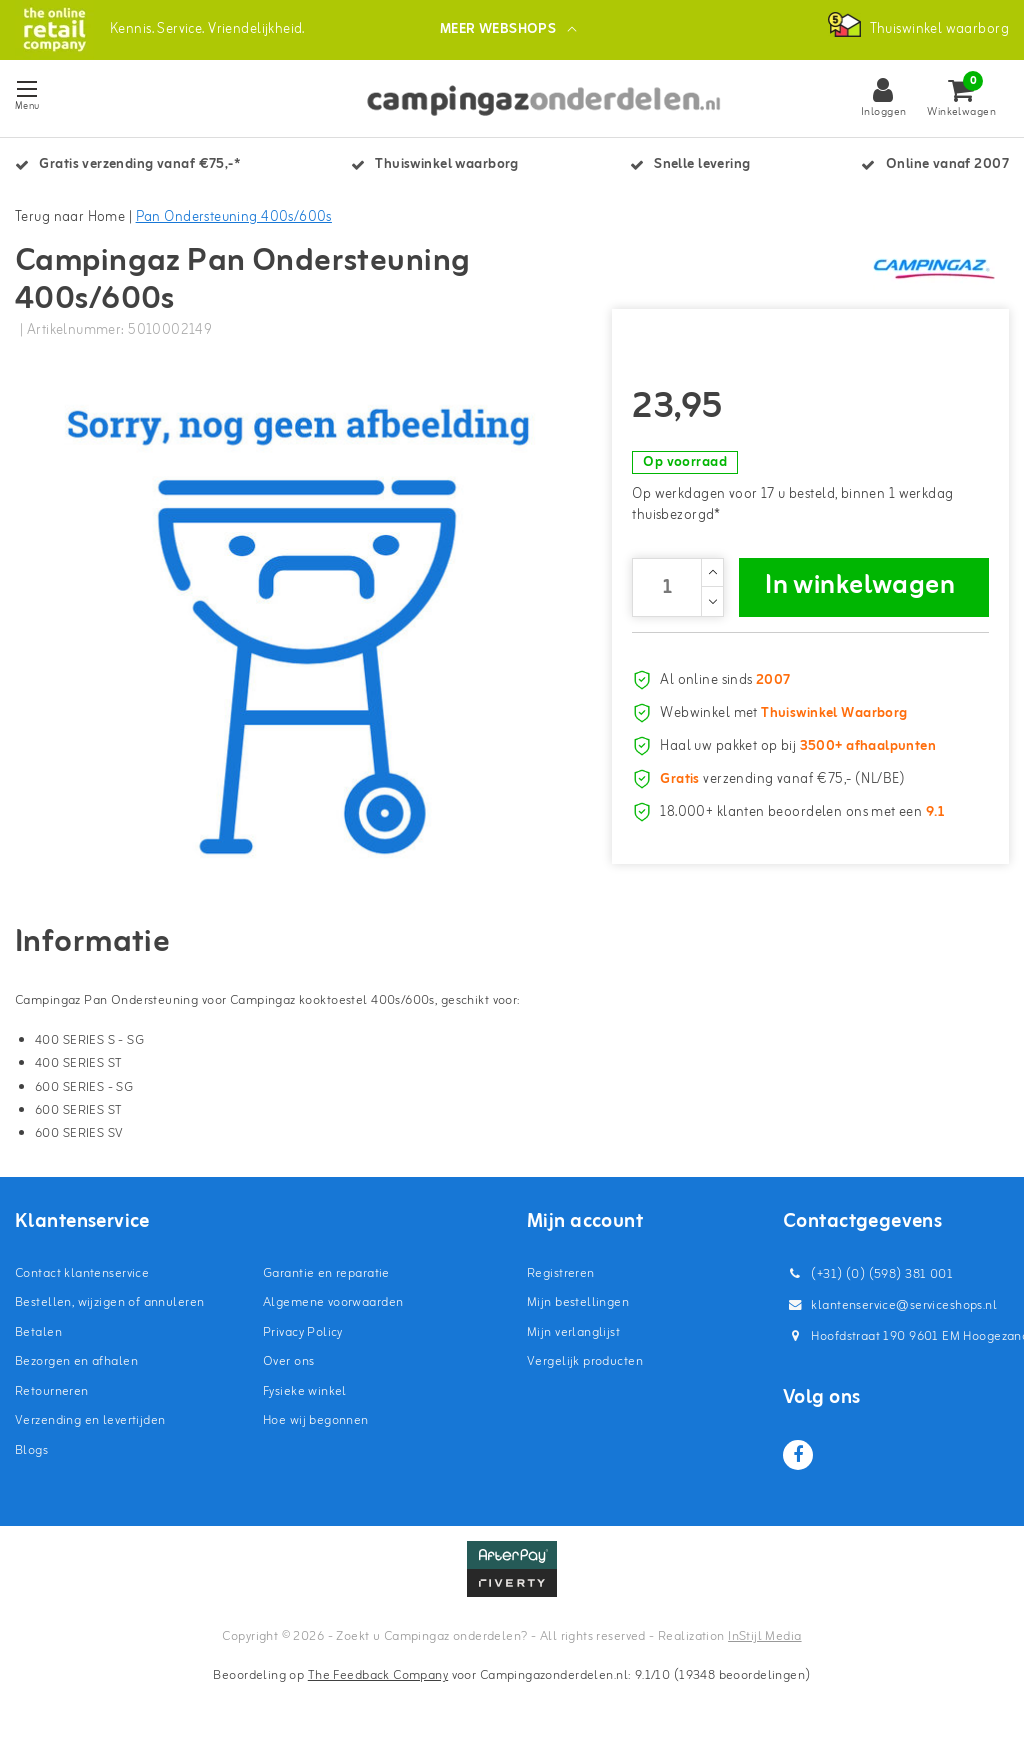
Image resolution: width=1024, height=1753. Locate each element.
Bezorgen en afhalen (76, 1364)
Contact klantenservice (82, 1275)
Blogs (31, 1452)
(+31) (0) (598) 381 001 (868, 1276)
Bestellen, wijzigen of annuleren (109, 1305)
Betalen (38, 1334)
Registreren (561, 1275)
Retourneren (52, 1393)
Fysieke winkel (305, 1393)
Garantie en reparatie (326, 1275)
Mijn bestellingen (578, 1305)
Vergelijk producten (585, 1364)
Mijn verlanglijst (573, 1334)
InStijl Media (764, 1638)
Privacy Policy (303, 1334)
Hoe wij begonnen (316, 1423)
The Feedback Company (378, 1678)
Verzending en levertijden (90, 1423)
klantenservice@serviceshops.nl (890, 1307)
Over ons (288, 1364)
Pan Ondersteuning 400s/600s (234, 217)
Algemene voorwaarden (333, 1305)
